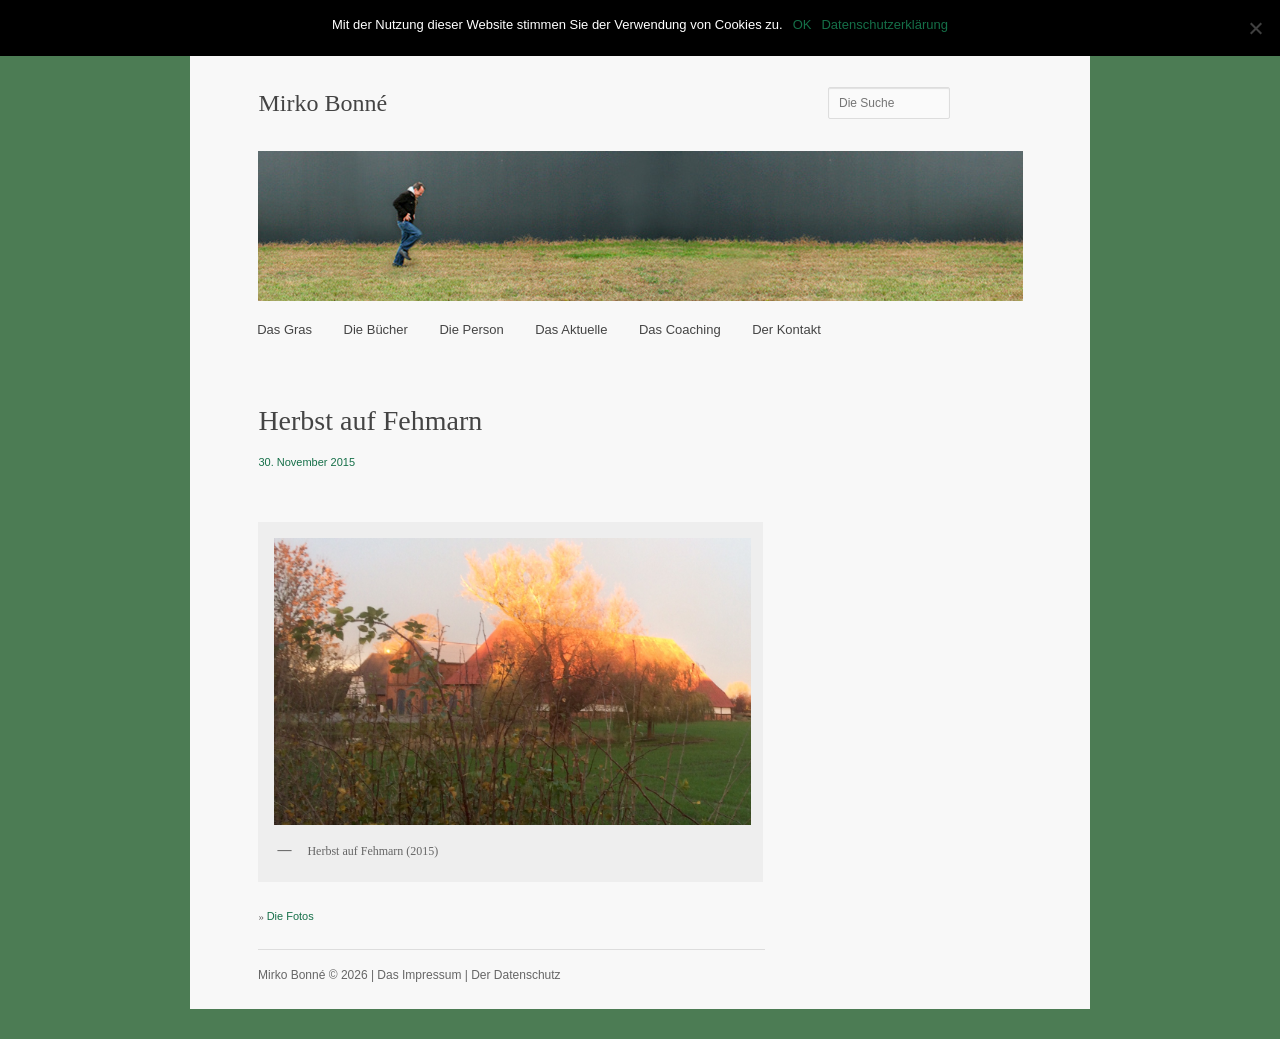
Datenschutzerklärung (884, 24)
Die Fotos (290, 916)
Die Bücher (376, 329)
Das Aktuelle (571, 329)
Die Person (471, 329)
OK (802, 24)
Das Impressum (419, 975)
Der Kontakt (786, 329)
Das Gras (284, 329)
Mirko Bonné (322, 103)
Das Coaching (680, 329)
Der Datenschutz (515, 975)
